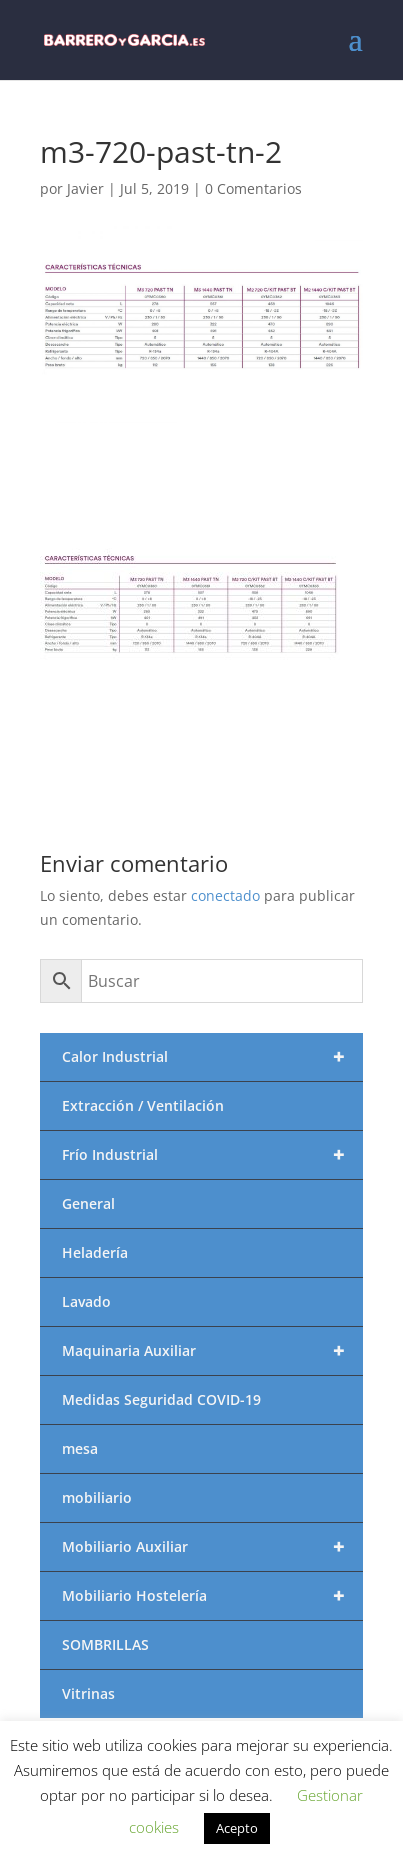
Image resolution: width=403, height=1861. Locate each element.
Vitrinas (88, 1693)
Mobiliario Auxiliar (212, 1547)
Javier (85, 188)
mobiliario (97, 1497)
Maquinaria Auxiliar (212, 1351)
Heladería (95, 1252)
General (88, 1203)
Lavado (86, 1301)
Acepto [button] (237, 1828)
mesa (80, 1448)
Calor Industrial (212, 1057)
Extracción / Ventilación (143, 1105)
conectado (225, 895)
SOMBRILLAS (105, 1644)
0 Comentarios (253, 188)
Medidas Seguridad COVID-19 (161, 1399)
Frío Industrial (212, 1155)
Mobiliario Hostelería (212, 1596)
